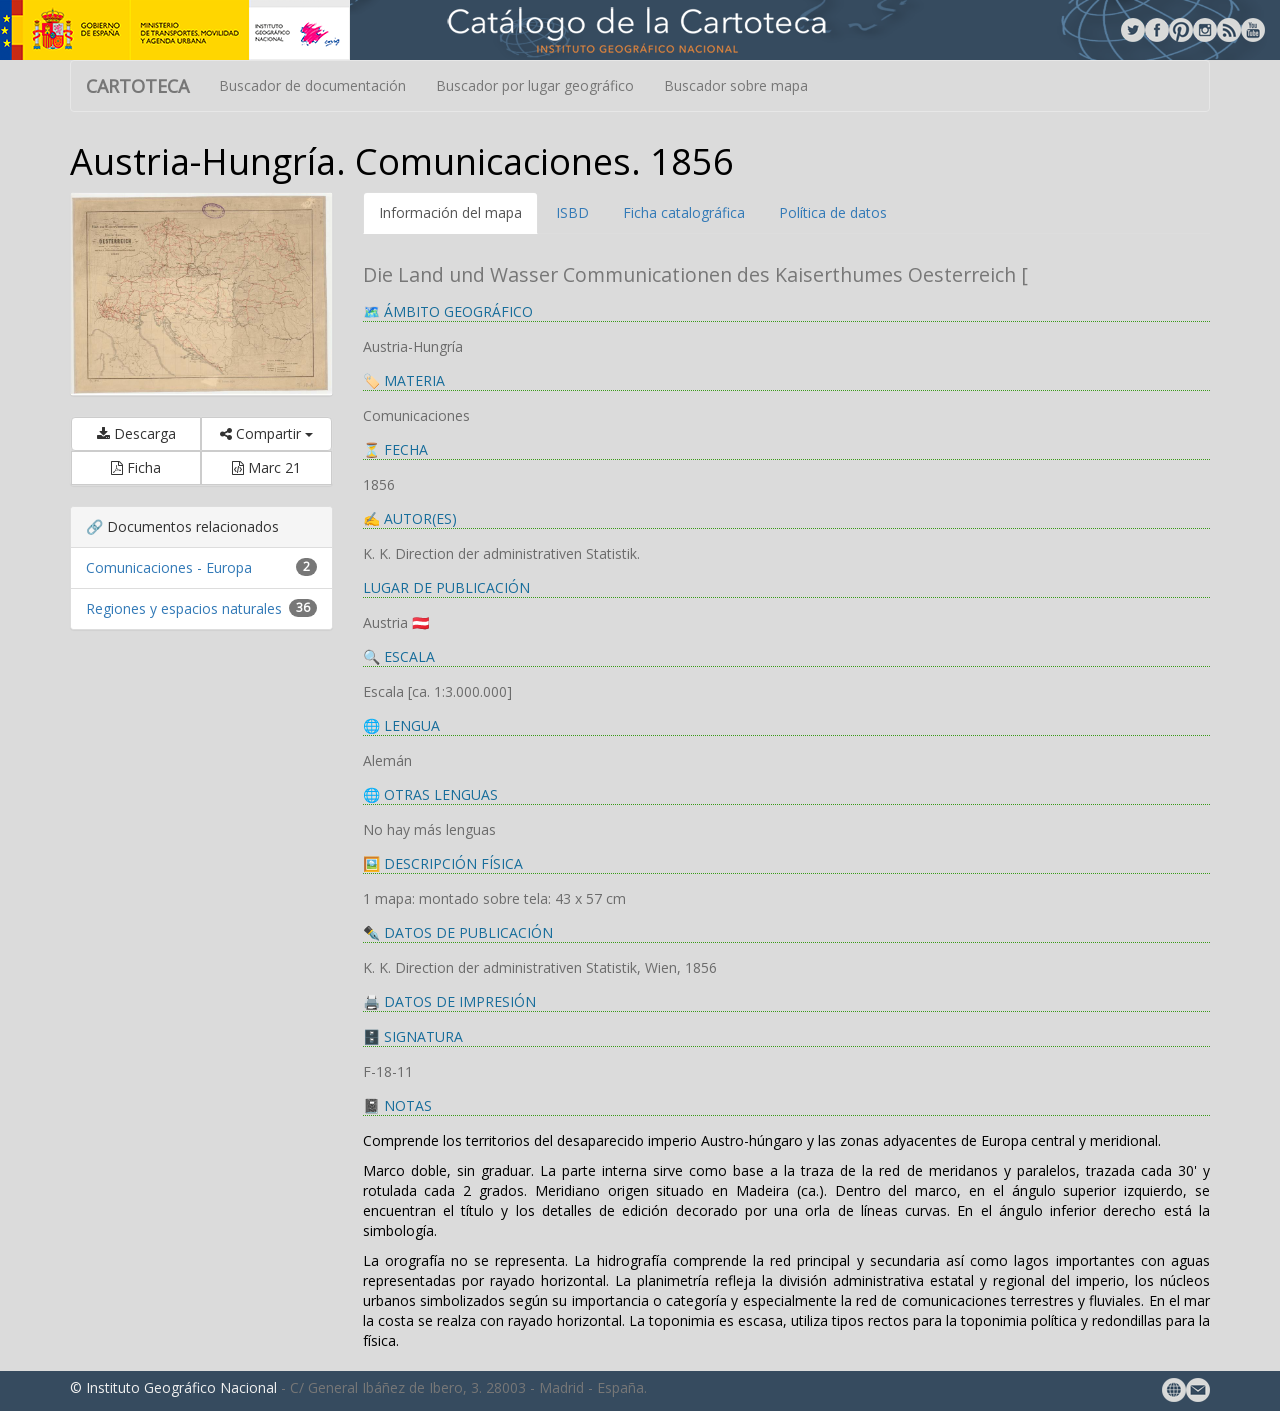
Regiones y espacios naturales (184, 608)
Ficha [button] (136, 467)
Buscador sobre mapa (736, 85)
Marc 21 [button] (266, 467)
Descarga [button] (136, 433)
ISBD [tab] (572, 212)
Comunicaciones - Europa (169, 567)
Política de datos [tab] (833, 212)
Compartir (266, 433)
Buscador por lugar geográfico (535, 85)
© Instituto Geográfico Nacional (173, 1387)
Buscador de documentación (312, 85)
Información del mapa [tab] (450, 212)
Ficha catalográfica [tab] (684, 212)
